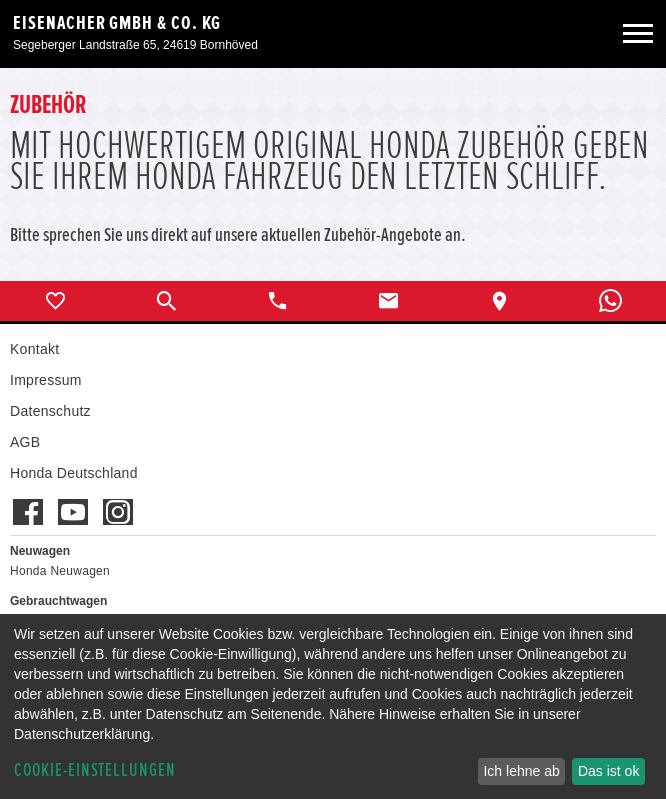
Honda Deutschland (74, 473)
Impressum (46, 380)
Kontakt (34, 349)
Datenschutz (50, 411)
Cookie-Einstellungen (95, 770)
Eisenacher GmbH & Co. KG (117, 23)
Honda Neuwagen (60, 571)
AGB (25, 442)
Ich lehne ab (521, 771)
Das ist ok (608, 771)
